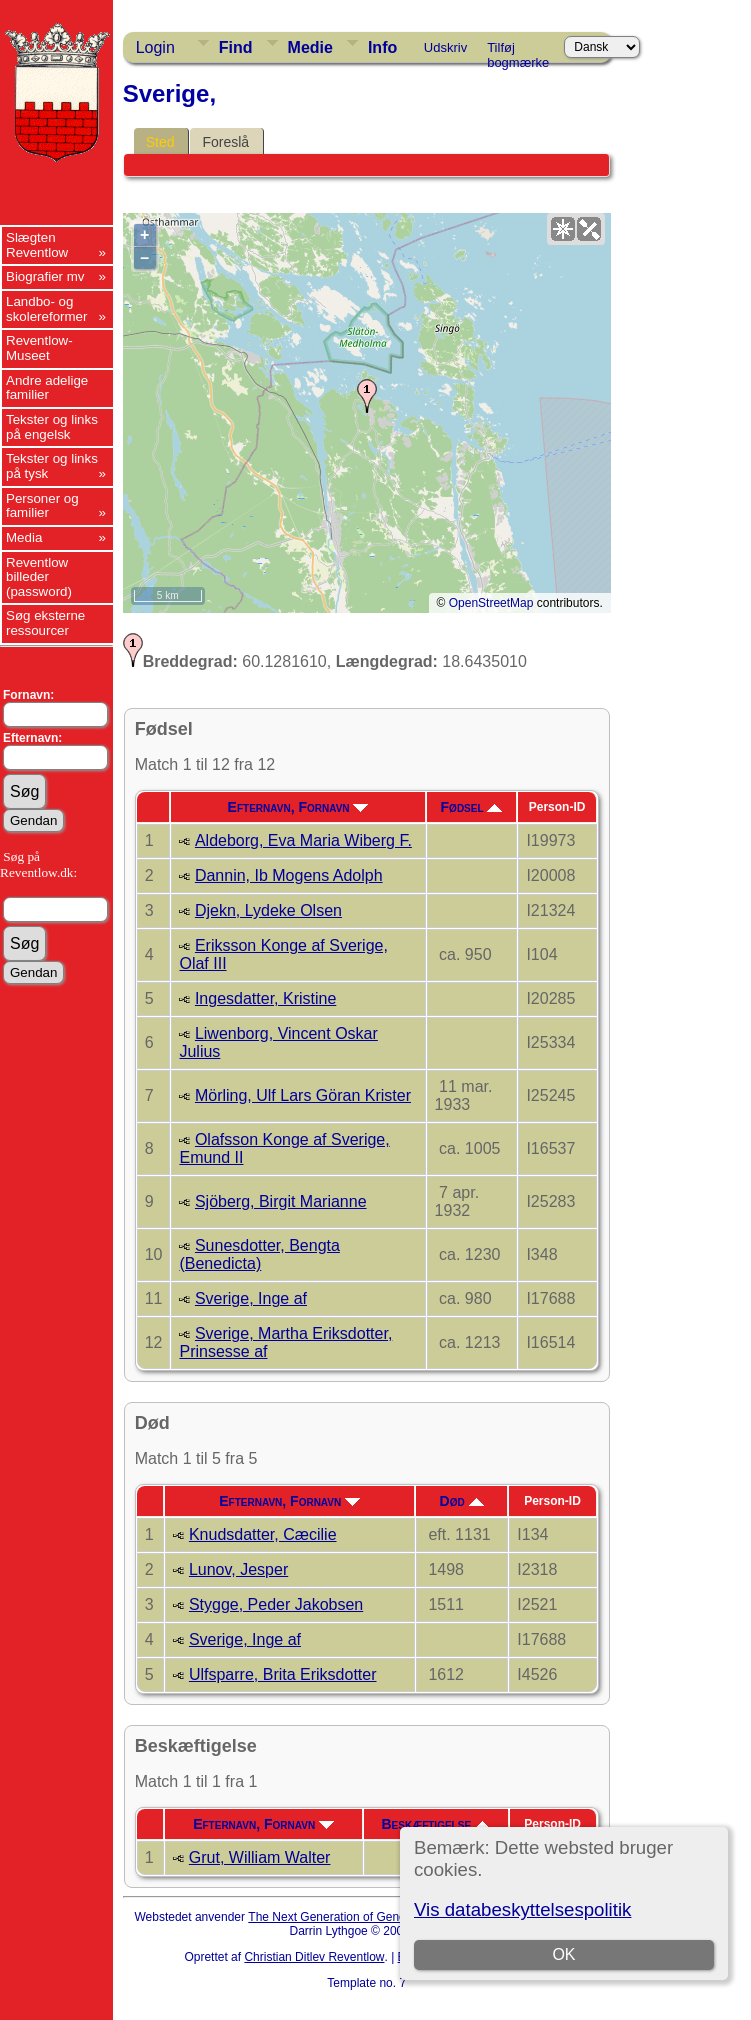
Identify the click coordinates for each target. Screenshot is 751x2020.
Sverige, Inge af (251, 1298)
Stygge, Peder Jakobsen (276, 1604)
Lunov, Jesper (238, 1569)
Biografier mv (45, 276)
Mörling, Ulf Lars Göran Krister (303, 1095)
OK (564, 1954)
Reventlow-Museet (39, 348)
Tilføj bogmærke (518, 51)
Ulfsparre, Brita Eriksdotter (283, 1674)
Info (382, 47)
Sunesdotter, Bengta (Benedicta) (259, 1254)
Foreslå (225, 142)
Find (236, 47)
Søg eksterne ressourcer (45, 623)
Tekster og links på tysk (52, 466)
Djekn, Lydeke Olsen (268, 910)
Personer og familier (42, 506)
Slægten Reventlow (37, 245)
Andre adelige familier (47, 388)
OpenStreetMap (491, 603)
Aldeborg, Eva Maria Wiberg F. (303, 840)
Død (462, 1501)
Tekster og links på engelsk (52, 427)
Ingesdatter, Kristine (265, 998)
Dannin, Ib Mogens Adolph (289, 875)
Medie (310, 47)
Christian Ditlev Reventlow (314, 1957)
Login (155, 47)
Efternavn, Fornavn (298, 807)
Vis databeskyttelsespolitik (522, 1909)
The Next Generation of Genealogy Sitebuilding (374, 1917)
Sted (160, 142)
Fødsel (472, 807)
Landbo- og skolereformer (46, 309)
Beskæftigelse (435, 1824)
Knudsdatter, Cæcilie (263, 1534)
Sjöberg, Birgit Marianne (281, 1201)
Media (24, 537)
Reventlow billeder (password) (39, 577)
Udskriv (445, 47)
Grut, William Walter (260, 1857)
